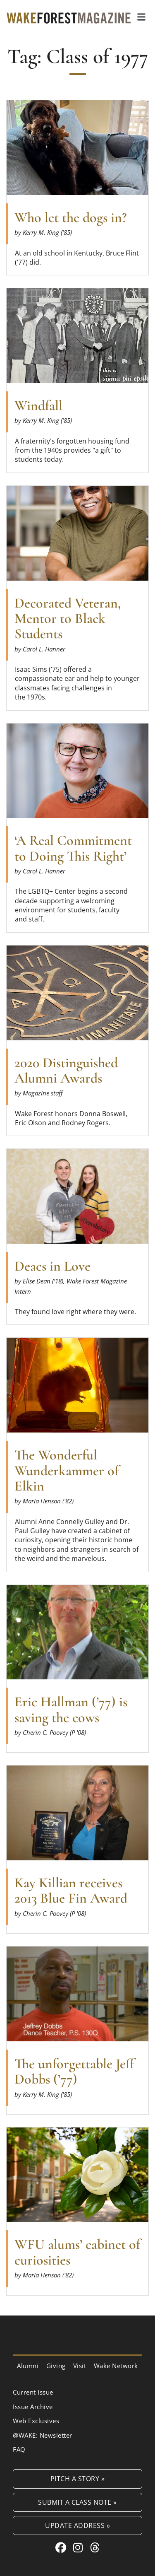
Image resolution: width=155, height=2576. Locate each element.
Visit (79, 2365)
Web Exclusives (36, 2421)
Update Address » (77, 2525)
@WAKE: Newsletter (42, 2435)
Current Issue (33, 2392)
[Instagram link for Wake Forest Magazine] (79, 2547)
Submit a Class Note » (77, 2502)
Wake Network (116, 2365)
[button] (141, 17)
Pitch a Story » (77, 2478)
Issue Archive (33, 2406)
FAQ (19, 2449)
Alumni (27, 2365)
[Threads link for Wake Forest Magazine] (95, 2547)
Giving (56, 2365)
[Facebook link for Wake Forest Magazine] (62, 2547)
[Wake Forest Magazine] (69, 17)
